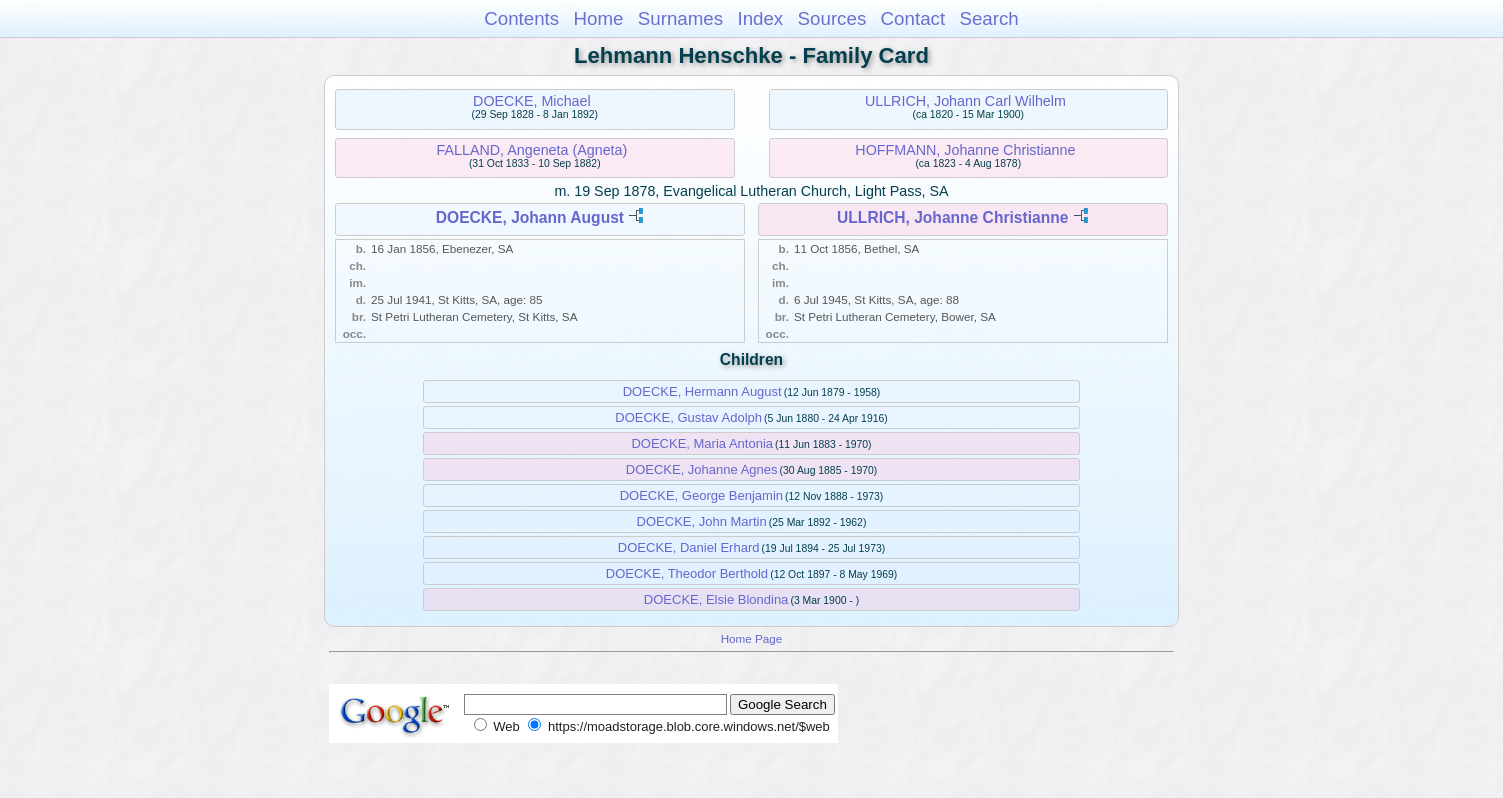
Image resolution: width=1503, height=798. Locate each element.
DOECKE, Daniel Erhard (689, 547)
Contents (521, 18)
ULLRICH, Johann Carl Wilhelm (965, 101)
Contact (913, 18)
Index (760, 18)
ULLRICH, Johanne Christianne (952, 217)
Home (598, 18)
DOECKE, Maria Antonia (702, 443)
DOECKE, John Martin (702, 521)
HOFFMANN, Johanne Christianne (965, 150)
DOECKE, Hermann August (702, 391)
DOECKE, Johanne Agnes (702, 469)
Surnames (680, 18)
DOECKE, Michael (532, 101)
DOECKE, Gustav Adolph (688, 417)
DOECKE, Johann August (530, 217)
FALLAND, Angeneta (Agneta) (532, 150)
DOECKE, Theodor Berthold (687, 573)
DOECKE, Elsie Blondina (716, 599)
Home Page (752, 638)
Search (988, 18)
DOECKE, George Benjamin (701, 495)
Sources (832, 18)
